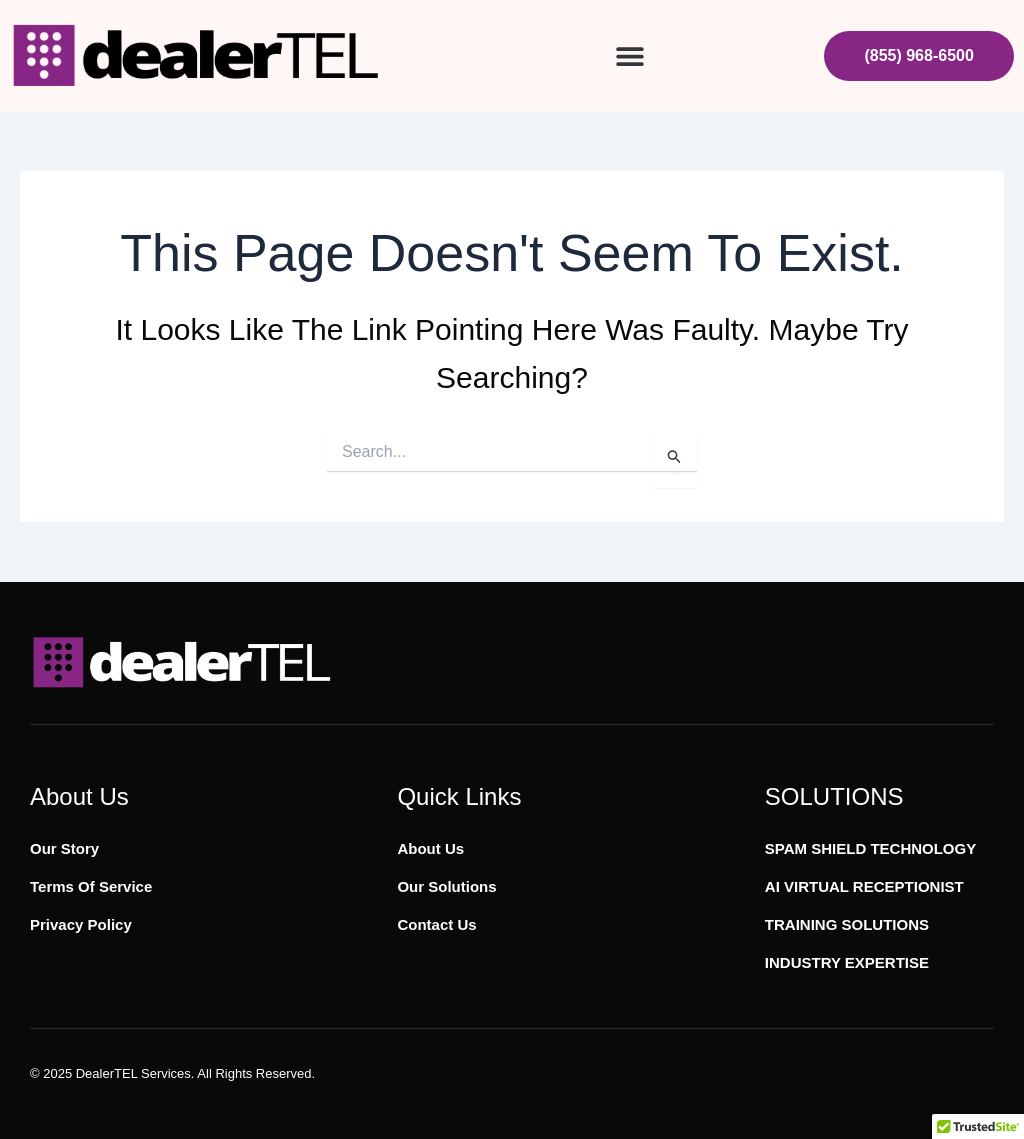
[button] (629, 55)
